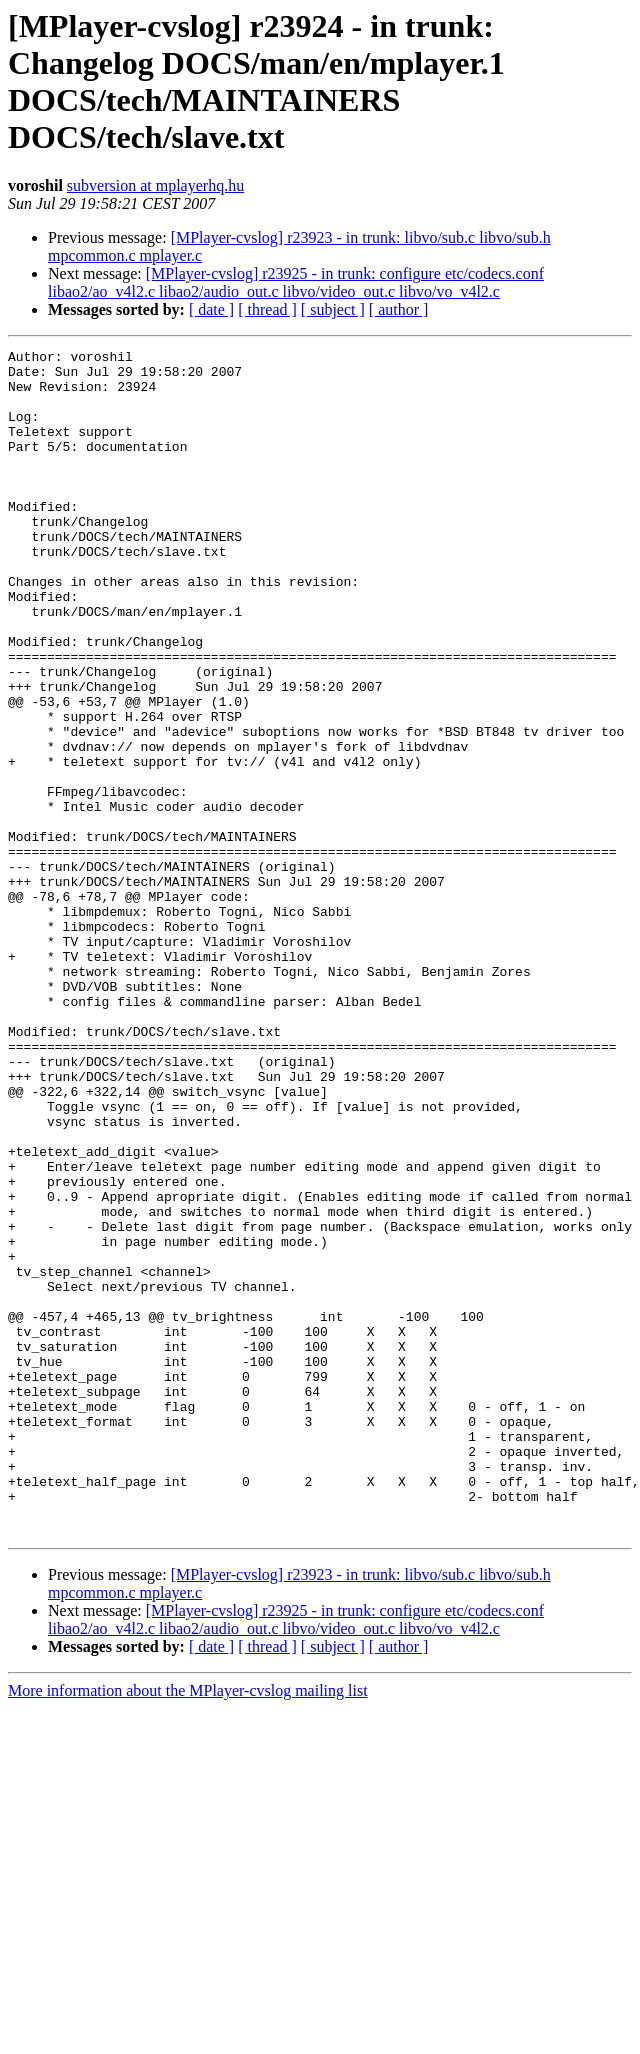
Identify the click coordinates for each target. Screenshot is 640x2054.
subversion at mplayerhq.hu (155, 185)
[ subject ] (333, 309)
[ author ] (399, 309)
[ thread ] (267, 309)
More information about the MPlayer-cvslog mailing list (188, 1927)
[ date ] (211, 309)
